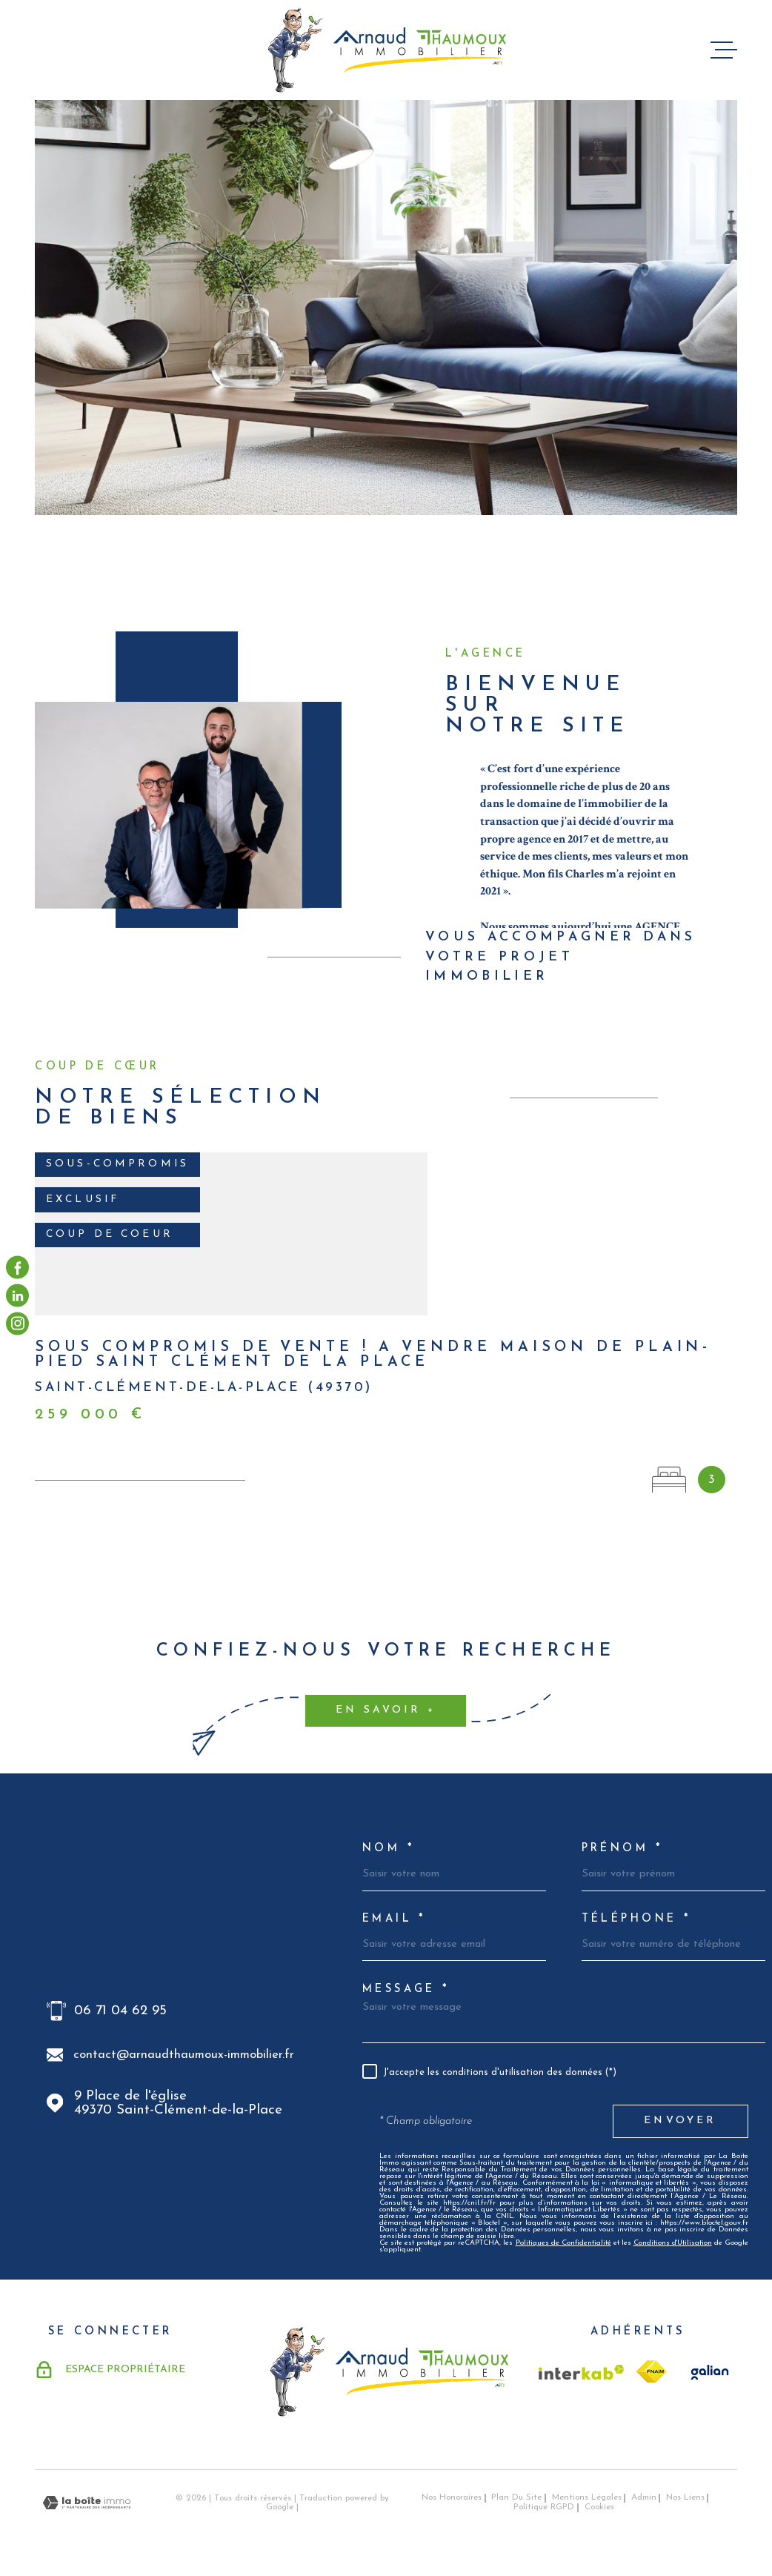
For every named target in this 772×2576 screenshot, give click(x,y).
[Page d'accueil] (386, 50)
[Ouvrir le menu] (724, 50)
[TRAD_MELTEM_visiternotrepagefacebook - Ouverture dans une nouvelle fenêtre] (17, 1266)
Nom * (388, 1849)
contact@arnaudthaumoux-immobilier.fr (183, 2055)
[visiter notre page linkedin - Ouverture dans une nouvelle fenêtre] (17, 1295)
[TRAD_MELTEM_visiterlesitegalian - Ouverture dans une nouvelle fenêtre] (707, 2372)
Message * (406, 1990)
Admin (643, 2497)
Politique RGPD (543, 2507)
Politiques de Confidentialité (563, 2243)
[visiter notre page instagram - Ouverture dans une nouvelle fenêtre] (17, 1323)
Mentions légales (587, 2497)
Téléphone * (637, 1919)
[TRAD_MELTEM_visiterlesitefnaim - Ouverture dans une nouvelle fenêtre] (651, 2371)
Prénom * (622, 1849)
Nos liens (685, 2497)
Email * (394, 1919)
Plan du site (516, 2497)
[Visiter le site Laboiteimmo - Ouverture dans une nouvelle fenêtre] (87, 2503)
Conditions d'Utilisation (672, 2243)
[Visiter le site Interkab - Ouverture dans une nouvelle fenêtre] (582, 2372)
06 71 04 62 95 (120, 2011)
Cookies (599, 2507)
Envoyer (680, 2120)
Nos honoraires (452, 2497)
